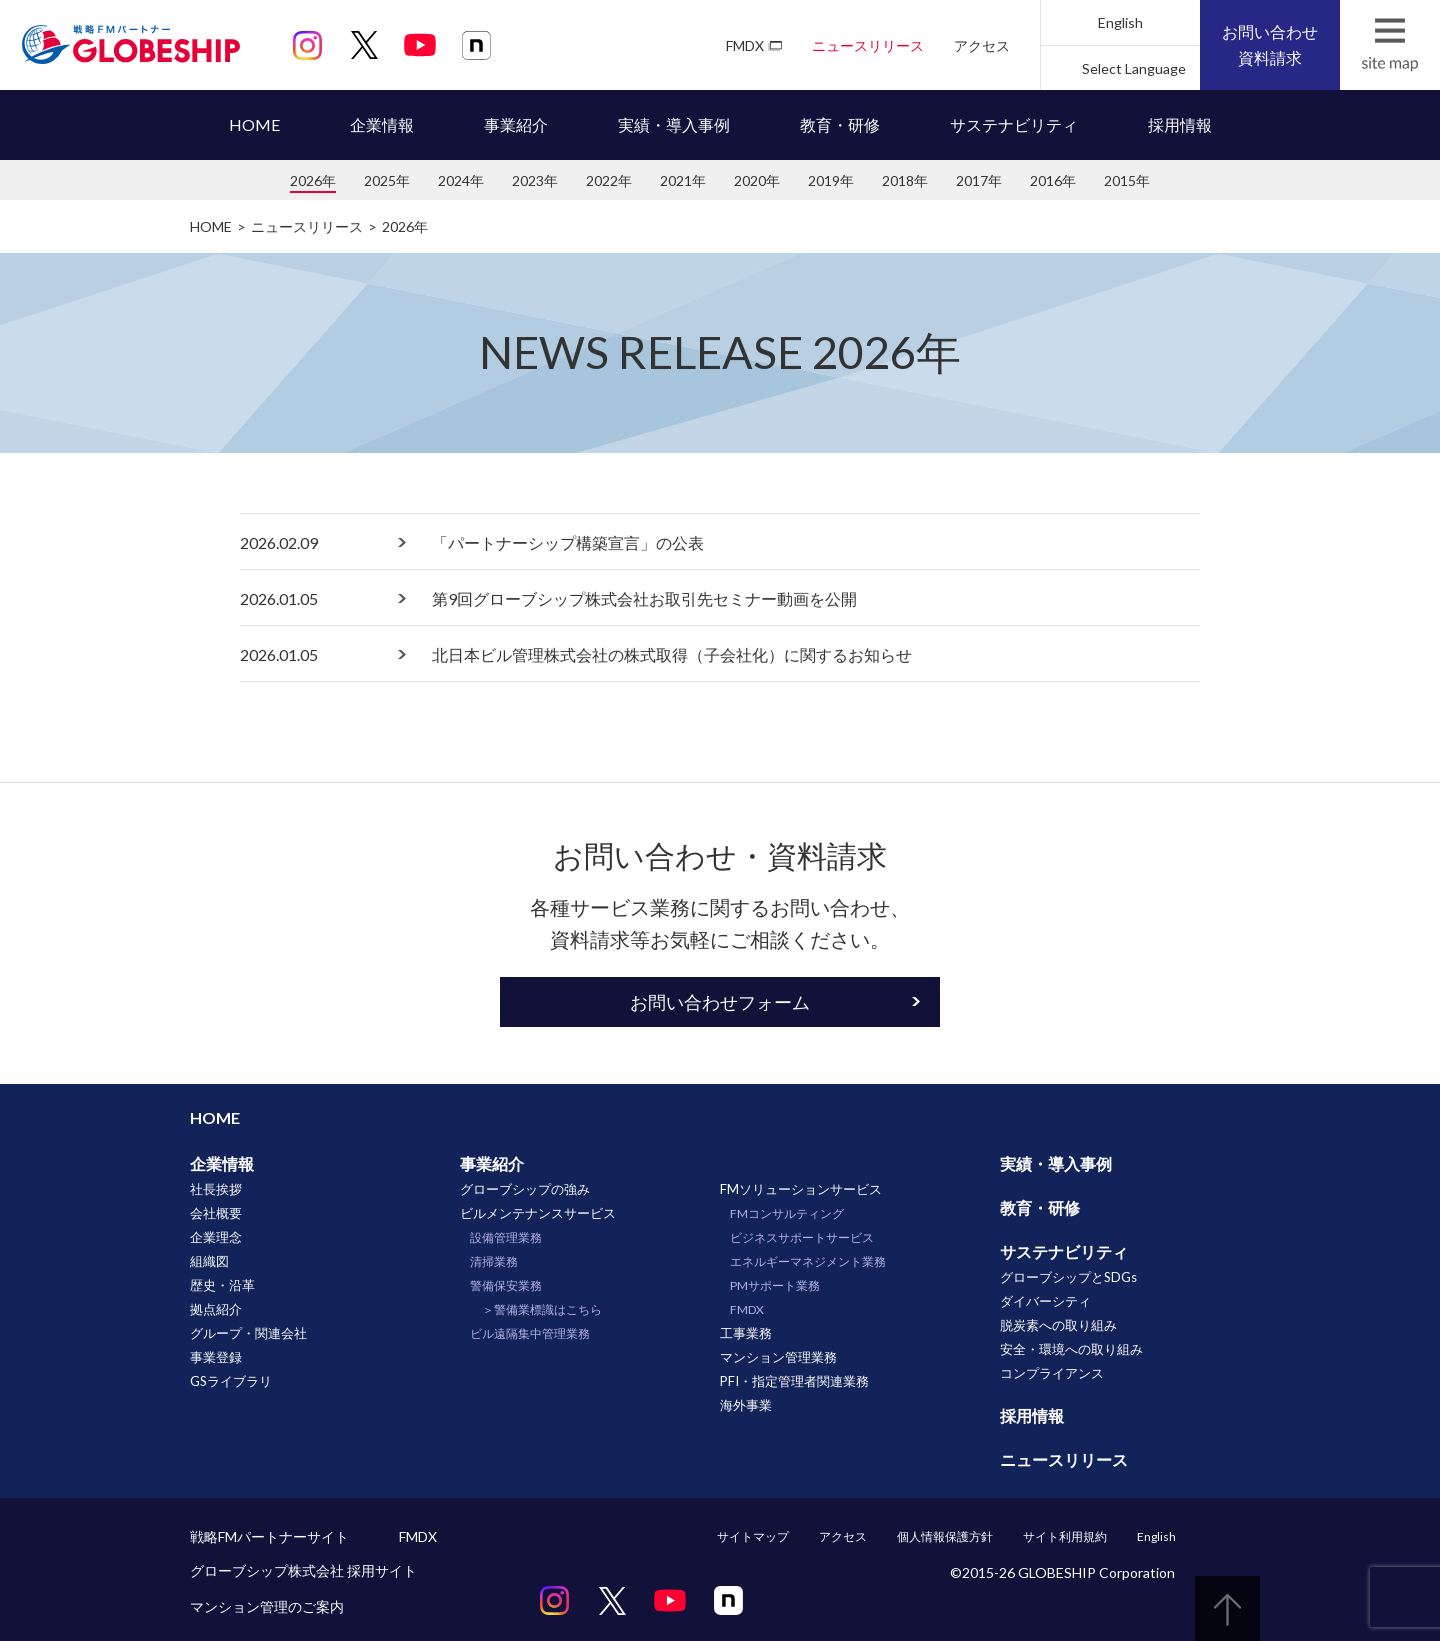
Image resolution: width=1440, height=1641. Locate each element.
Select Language (1134, 68)
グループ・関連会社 (248, 1333)
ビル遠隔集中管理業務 (530, 1333)
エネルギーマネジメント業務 (808, 1261)
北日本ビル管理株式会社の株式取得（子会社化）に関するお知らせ (672, 654)
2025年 (387, 180)
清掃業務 (494, 1261)
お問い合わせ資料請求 (1270, 44)
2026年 (313, 180)
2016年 (1053, 180)
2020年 (757, 180)
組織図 (209, 1261)
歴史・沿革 (222, 1285)
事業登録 (216, 1357)
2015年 (1127, 180)
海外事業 (746, 1405)
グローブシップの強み (525, 1189)
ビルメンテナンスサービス (538, 1213)
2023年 (535, 180)
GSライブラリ (231, 1381)
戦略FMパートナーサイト (269, 1536)
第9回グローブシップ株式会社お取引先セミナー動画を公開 (644, 598)
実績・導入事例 (674, 124)
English (1120, 22)
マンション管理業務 (778, 1357)
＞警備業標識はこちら (542, 1309)
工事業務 (746, 1333)
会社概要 (216, 1213)
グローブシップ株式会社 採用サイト (303, 1570)
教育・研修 (840, 124)
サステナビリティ (1014, 124)
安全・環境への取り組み (1071, 1349)
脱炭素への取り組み (1058, 1325)
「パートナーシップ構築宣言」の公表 (568, 542)
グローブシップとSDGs (1068, 1277)
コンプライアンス (1052, 1373)
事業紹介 (516, 124)
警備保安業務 (506, 1285)
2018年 (905, 180)
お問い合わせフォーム (720, 1002)
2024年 (461, 180)
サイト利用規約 (1065, 1536)
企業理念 (216, 1237)
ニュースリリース (868, 45)
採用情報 (1180, 124)
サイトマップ (753, 1536)
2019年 (831, 180)
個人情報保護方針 (945, 1536)
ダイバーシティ (1045, 1301)
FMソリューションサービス (801, 1189)
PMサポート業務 (775, 1285)
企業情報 (382, 124)
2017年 (979, 180)
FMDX (745, 45)
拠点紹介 (216, 1309)
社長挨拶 (216, 1189)
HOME (254, 124)
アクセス (982, 45)
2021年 (683, 180)
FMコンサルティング (787, 1213)
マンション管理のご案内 (267, 1606)
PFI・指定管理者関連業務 (794, 1381)
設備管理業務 (506, 1237)
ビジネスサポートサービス (802, 1237)
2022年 (609, 180)
